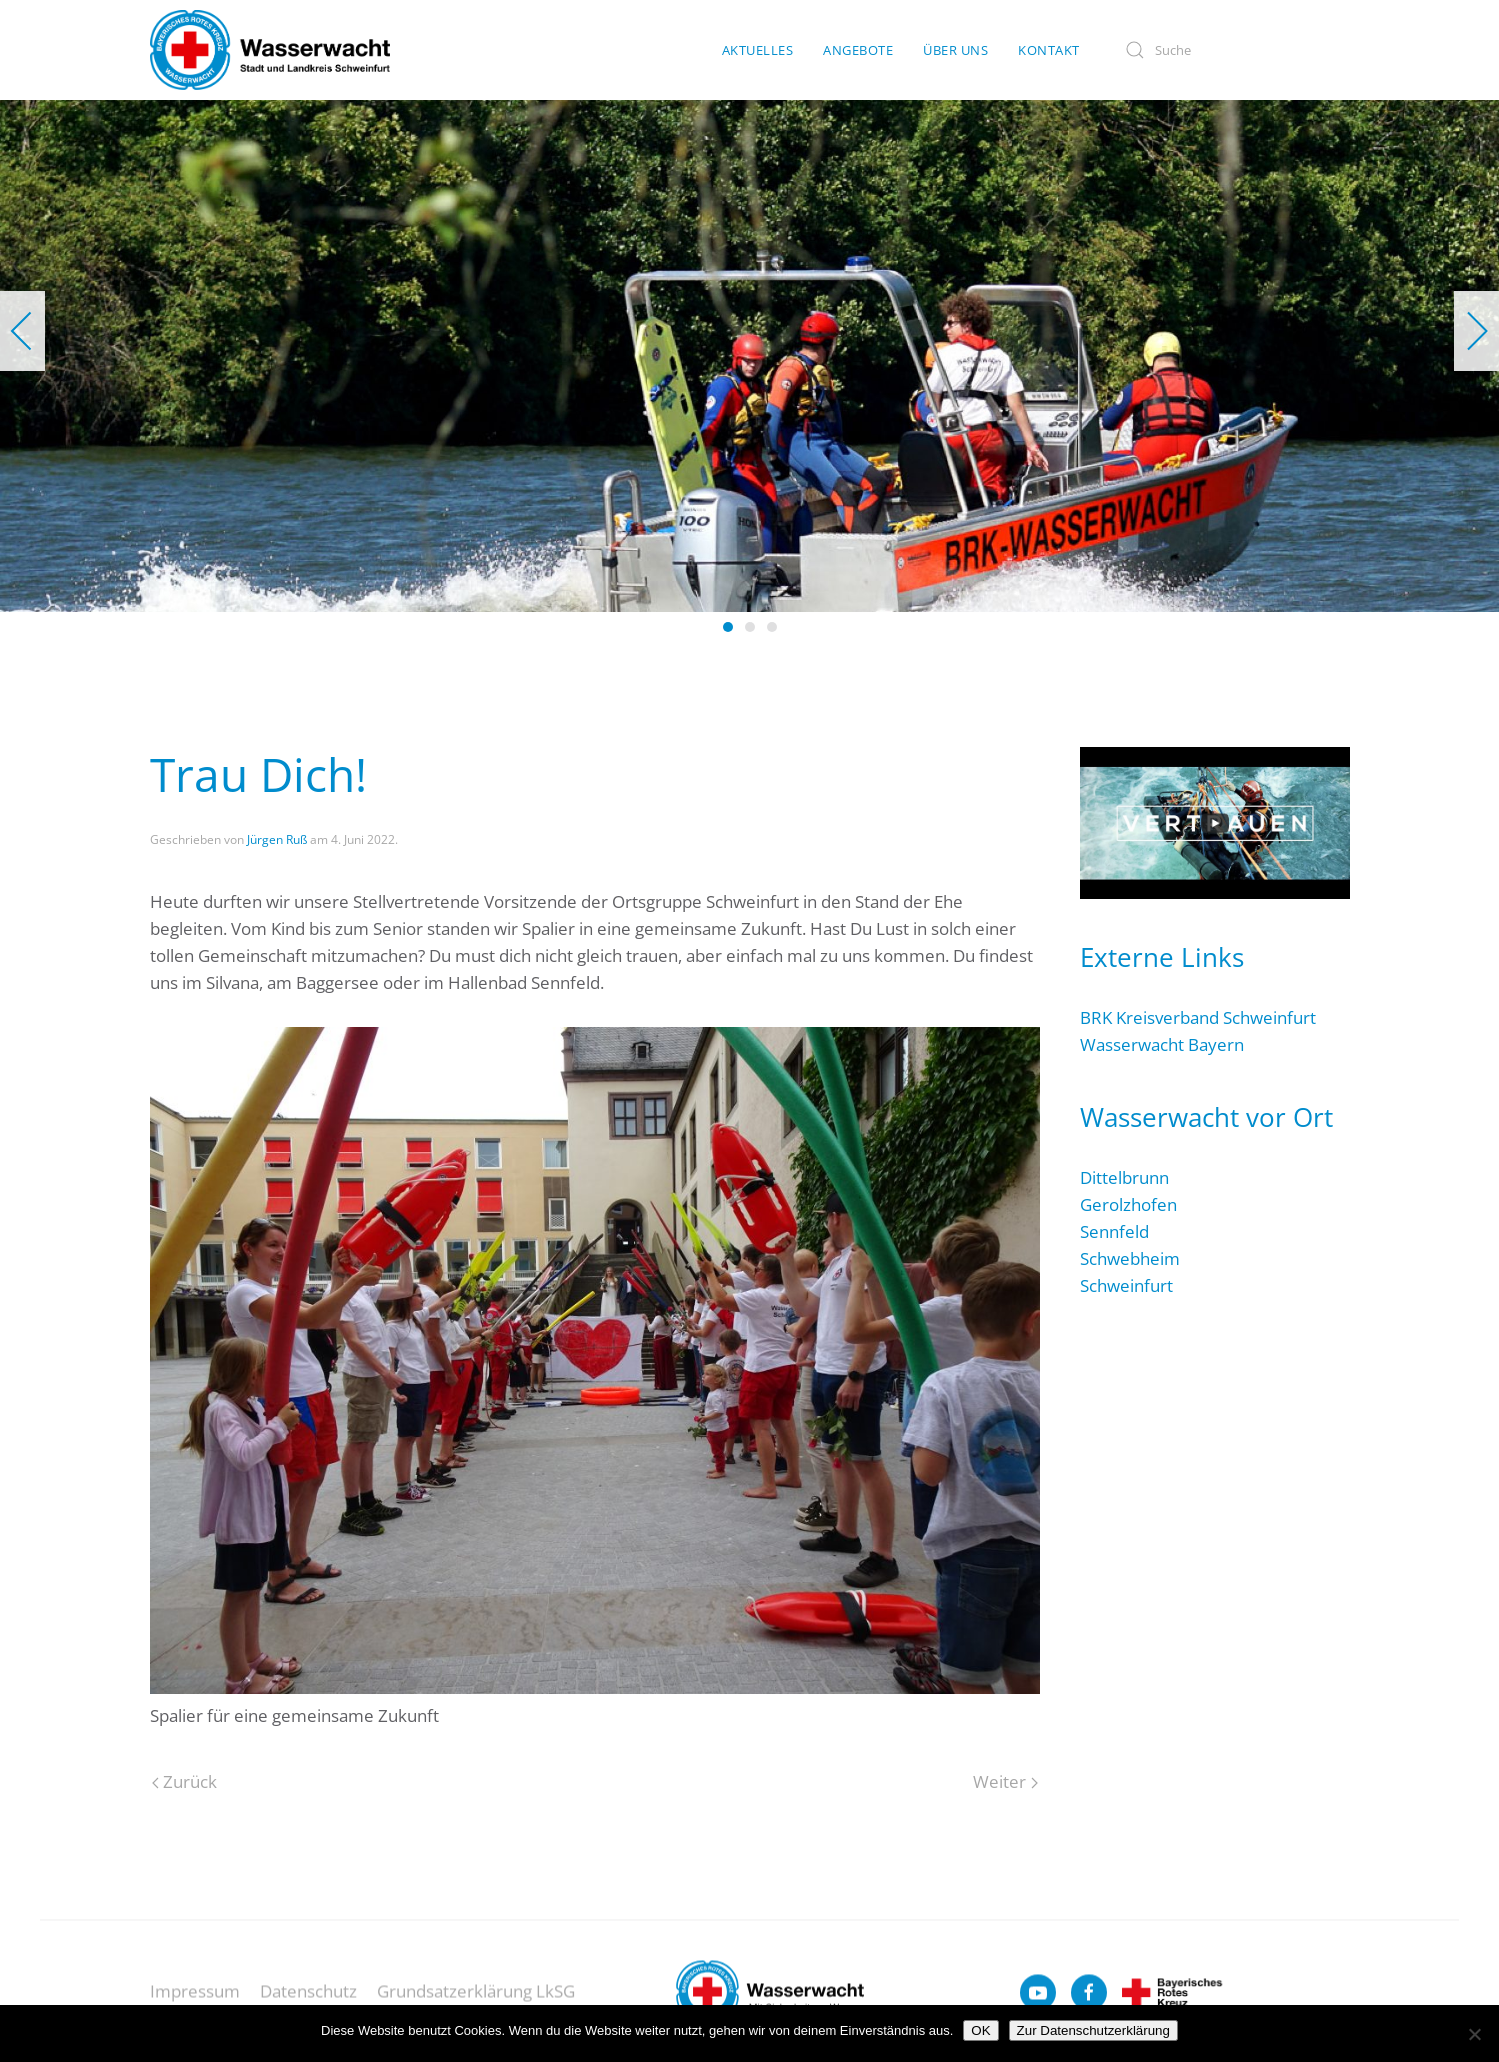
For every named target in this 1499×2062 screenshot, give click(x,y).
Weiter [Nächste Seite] (1005, 1781)
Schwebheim (1130, 1258)
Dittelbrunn (1124, 1177)
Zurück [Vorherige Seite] (184, 1781)
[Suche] (1230, 50)
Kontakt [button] (1049, 50)
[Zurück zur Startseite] (270, 50)
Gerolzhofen (1128, 1204)
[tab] (728, 627)
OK (980, 2030)
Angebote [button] (858, 50)
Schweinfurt (1126, 1285)
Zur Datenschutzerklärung (1093, 2030)
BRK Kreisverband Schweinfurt (1198, 1017)
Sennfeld (1114, 1231)
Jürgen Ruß (277, 839)
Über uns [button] (955, 50)
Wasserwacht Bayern (1162, 1044)
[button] (22, 331)
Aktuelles (758, 50)
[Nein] (1474, 2034)
